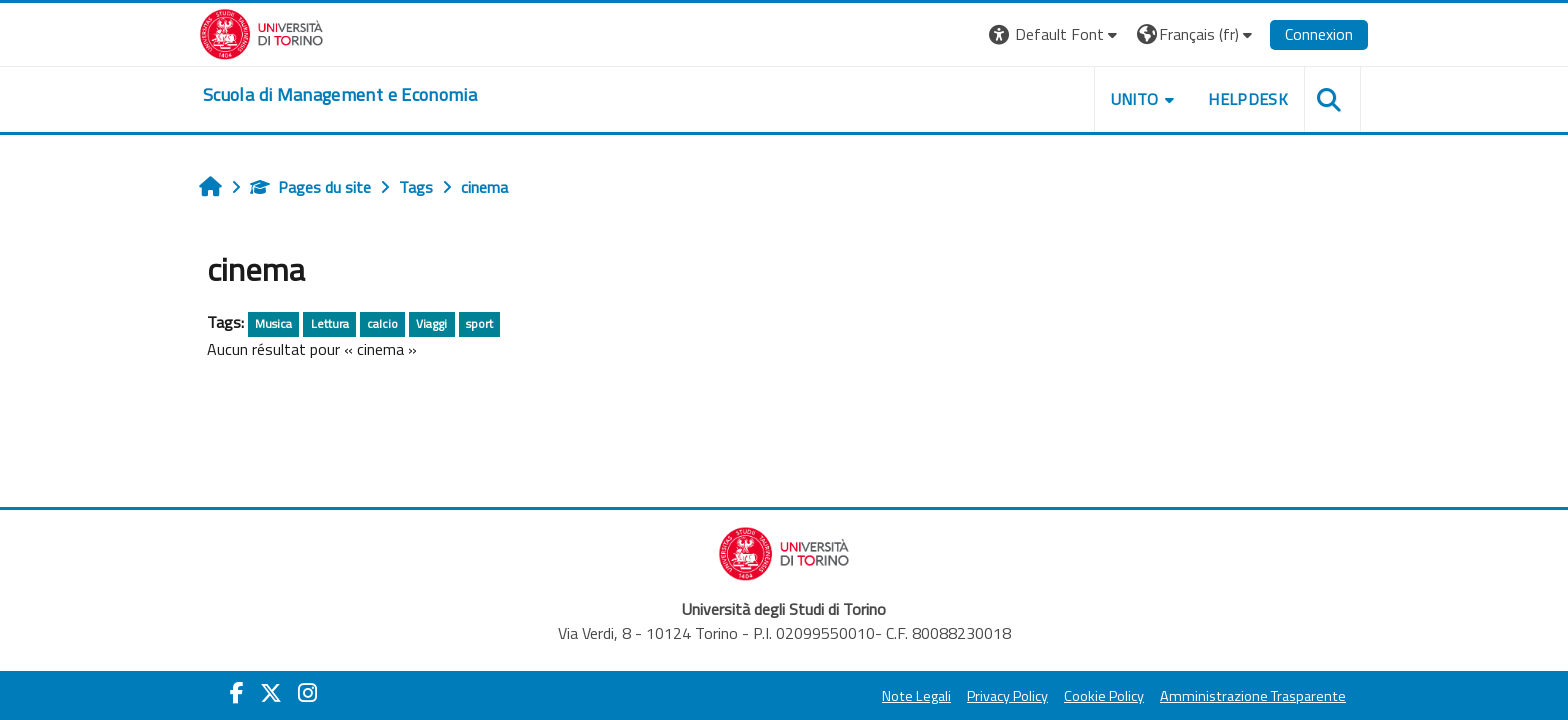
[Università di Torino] (261, 32)
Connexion (1319, 34)
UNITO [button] (1135, 99)
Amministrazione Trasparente (1253, 696)
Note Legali (916, 696)
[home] (340, 95)
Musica (273, 323)
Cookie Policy (1104, 696)
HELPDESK (1248, 99)
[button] (1055, 34)
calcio (382, 323)
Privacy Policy (1007, 696)
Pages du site (310, 187)
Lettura (330, 323)
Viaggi (431, 323)
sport (479, 323)
